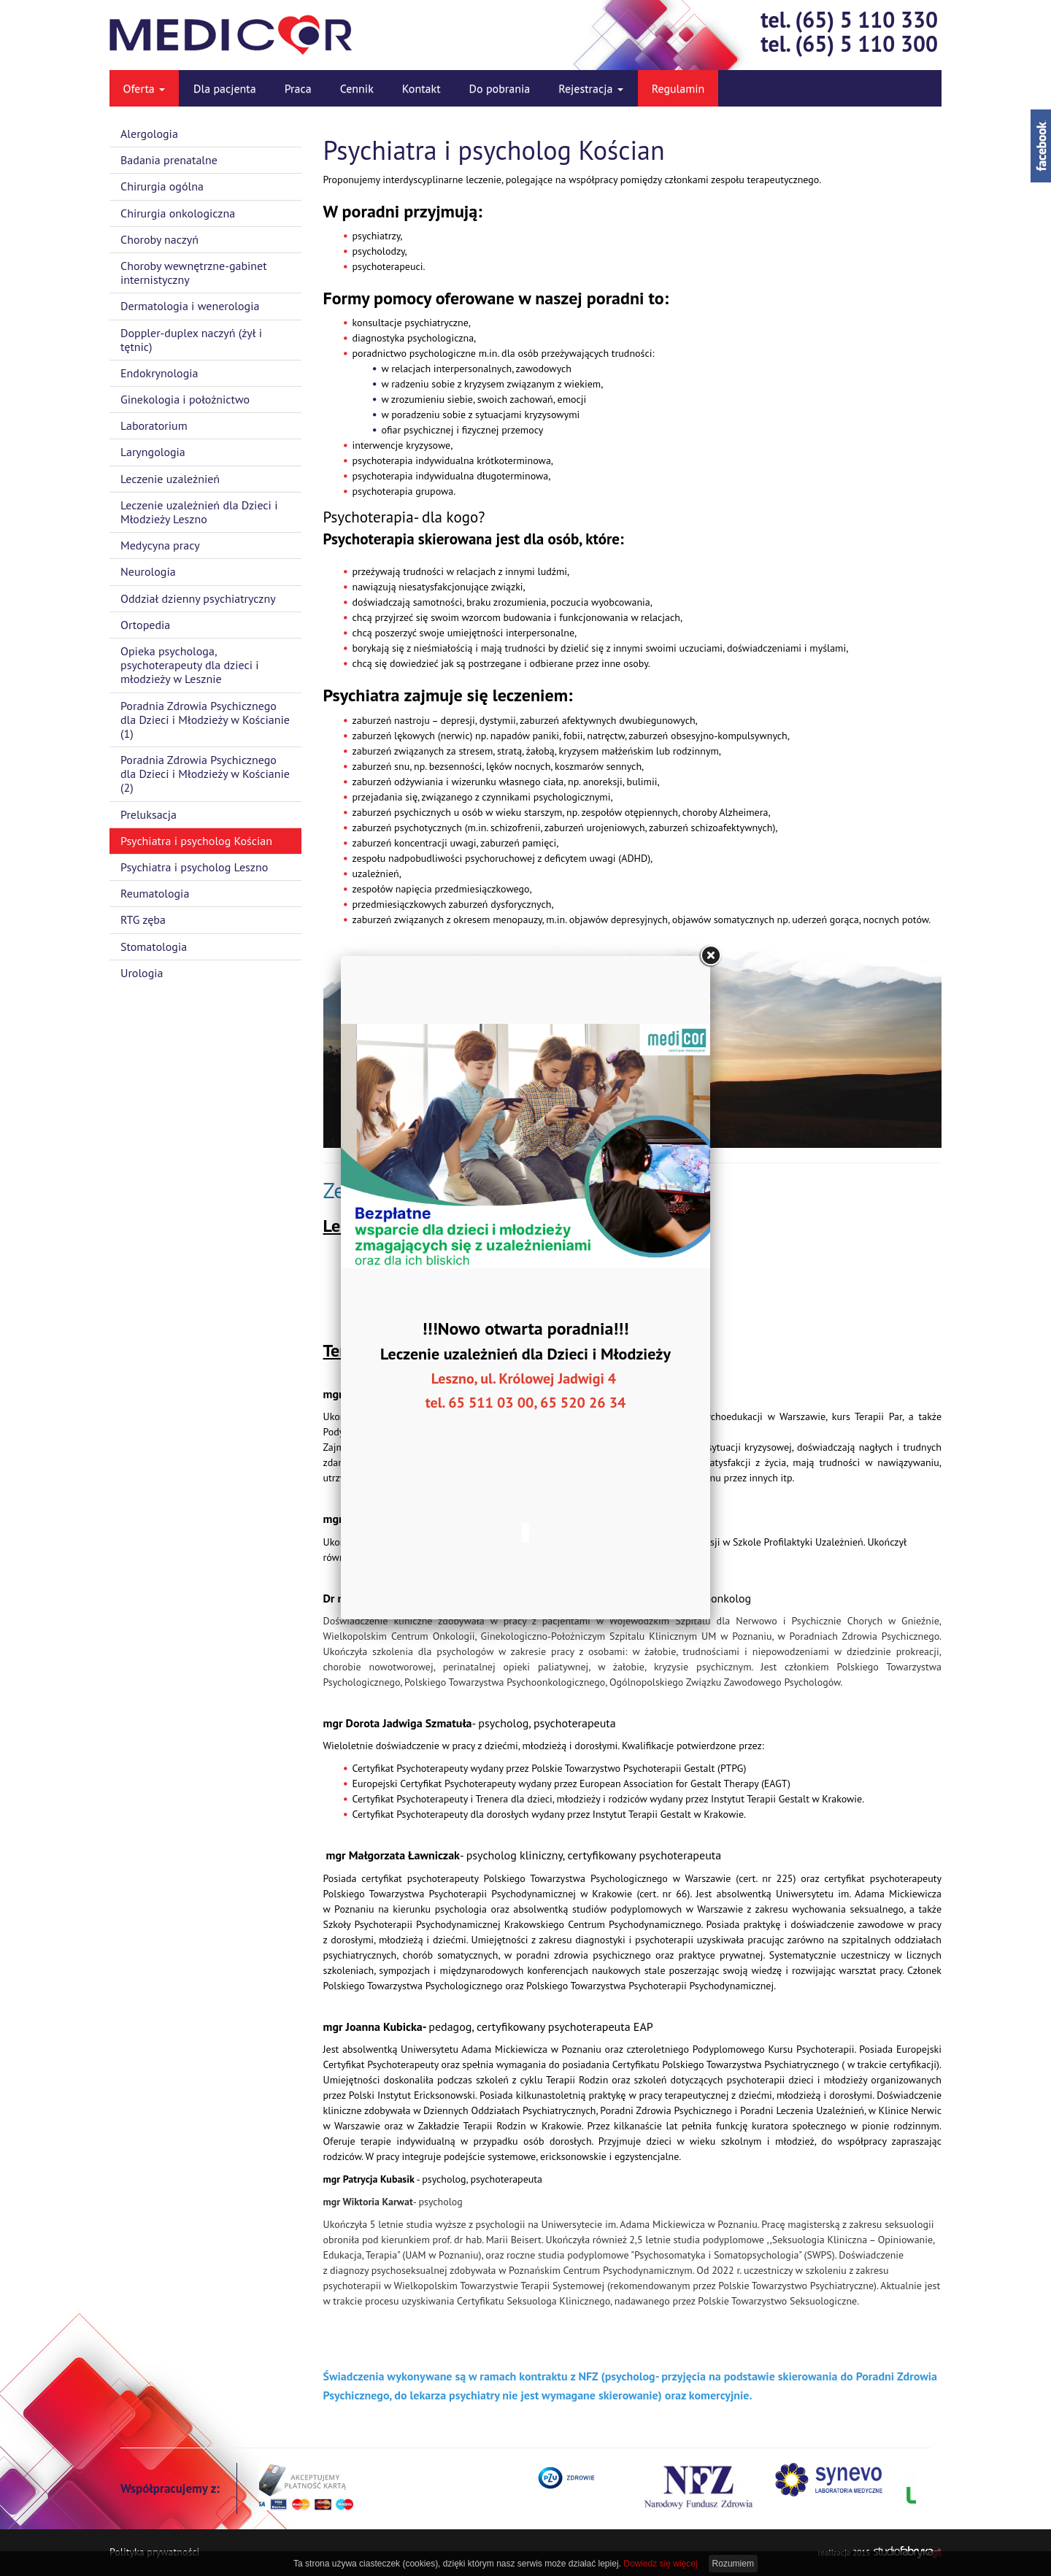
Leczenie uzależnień (170, 478)
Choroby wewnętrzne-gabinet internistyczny (193, 272)
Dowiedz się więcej (660, 2563)
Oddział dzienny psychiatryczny (198, 598)
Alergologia (149, 133)
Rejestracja (590, 88)
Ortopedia (145, 624)
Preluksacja (148, 814)
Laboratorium (154, 425)
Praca (298, 88)
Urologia (141, 972)
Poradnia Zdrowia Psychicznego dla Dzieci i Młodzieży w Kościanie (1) (205, 719)
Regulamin (678, 88)
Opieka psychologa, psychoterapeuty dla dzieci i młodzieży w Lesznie (189, 665)
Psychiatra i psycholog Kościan (196, 840)
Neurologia (148, 571)
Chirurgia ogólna (162, 186)
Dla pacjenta (224, 88)
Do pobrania (500, 88)
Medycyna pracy (160, 545)
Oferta (144, 88)
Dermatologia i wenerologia (189, 305)
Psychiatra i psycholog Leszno (194, 867)
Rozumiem (733, 2563)
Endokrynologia (159, 373)
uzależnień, (377, 873)
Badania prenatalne (168, 160)
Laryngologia (152, 451)
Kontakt (421, 88)
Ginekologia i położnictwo (185, 399)
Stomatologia (153, 946)
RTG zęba (143, 919)
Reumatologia (154, 893)
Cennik (357, 88)
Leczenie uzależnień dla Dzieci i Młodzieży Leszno (198, 512)
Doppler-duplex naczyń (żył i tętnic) (191, 339)
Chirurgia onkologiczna (177, 213)
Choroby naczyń (159, 239)
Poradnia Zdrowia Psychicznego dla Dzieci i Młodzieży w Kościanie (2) (205, 773)
